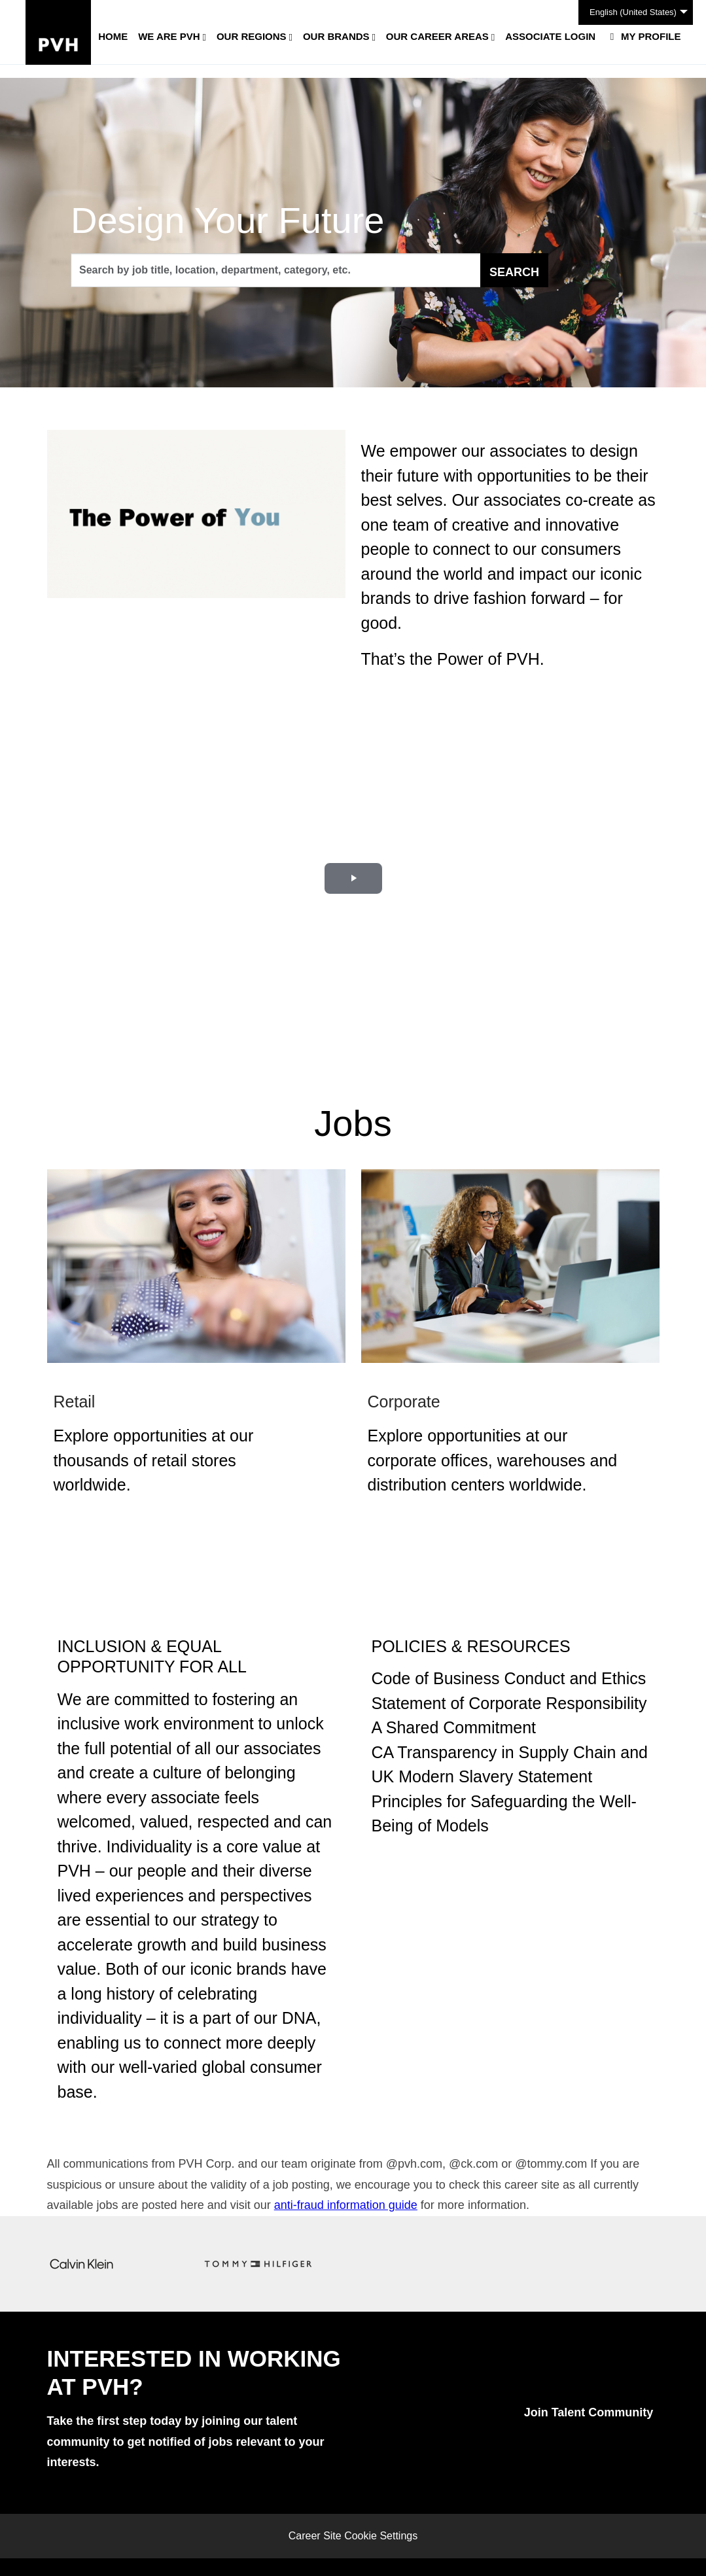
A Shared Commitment (454, 1727)
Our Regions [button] (252, 36)
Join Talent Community (589, 2412)
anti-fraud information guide (345, 2205)
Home (113, 36)
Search (514, 272)
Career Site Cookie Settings (353, 2535)
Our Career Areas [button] (437, 36)
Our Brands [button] (336, 36)
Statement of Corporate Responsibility (509, 1703)
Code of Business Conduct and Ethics (509, 1678)
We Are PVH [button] (169, 36)
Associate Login (550, 36)
